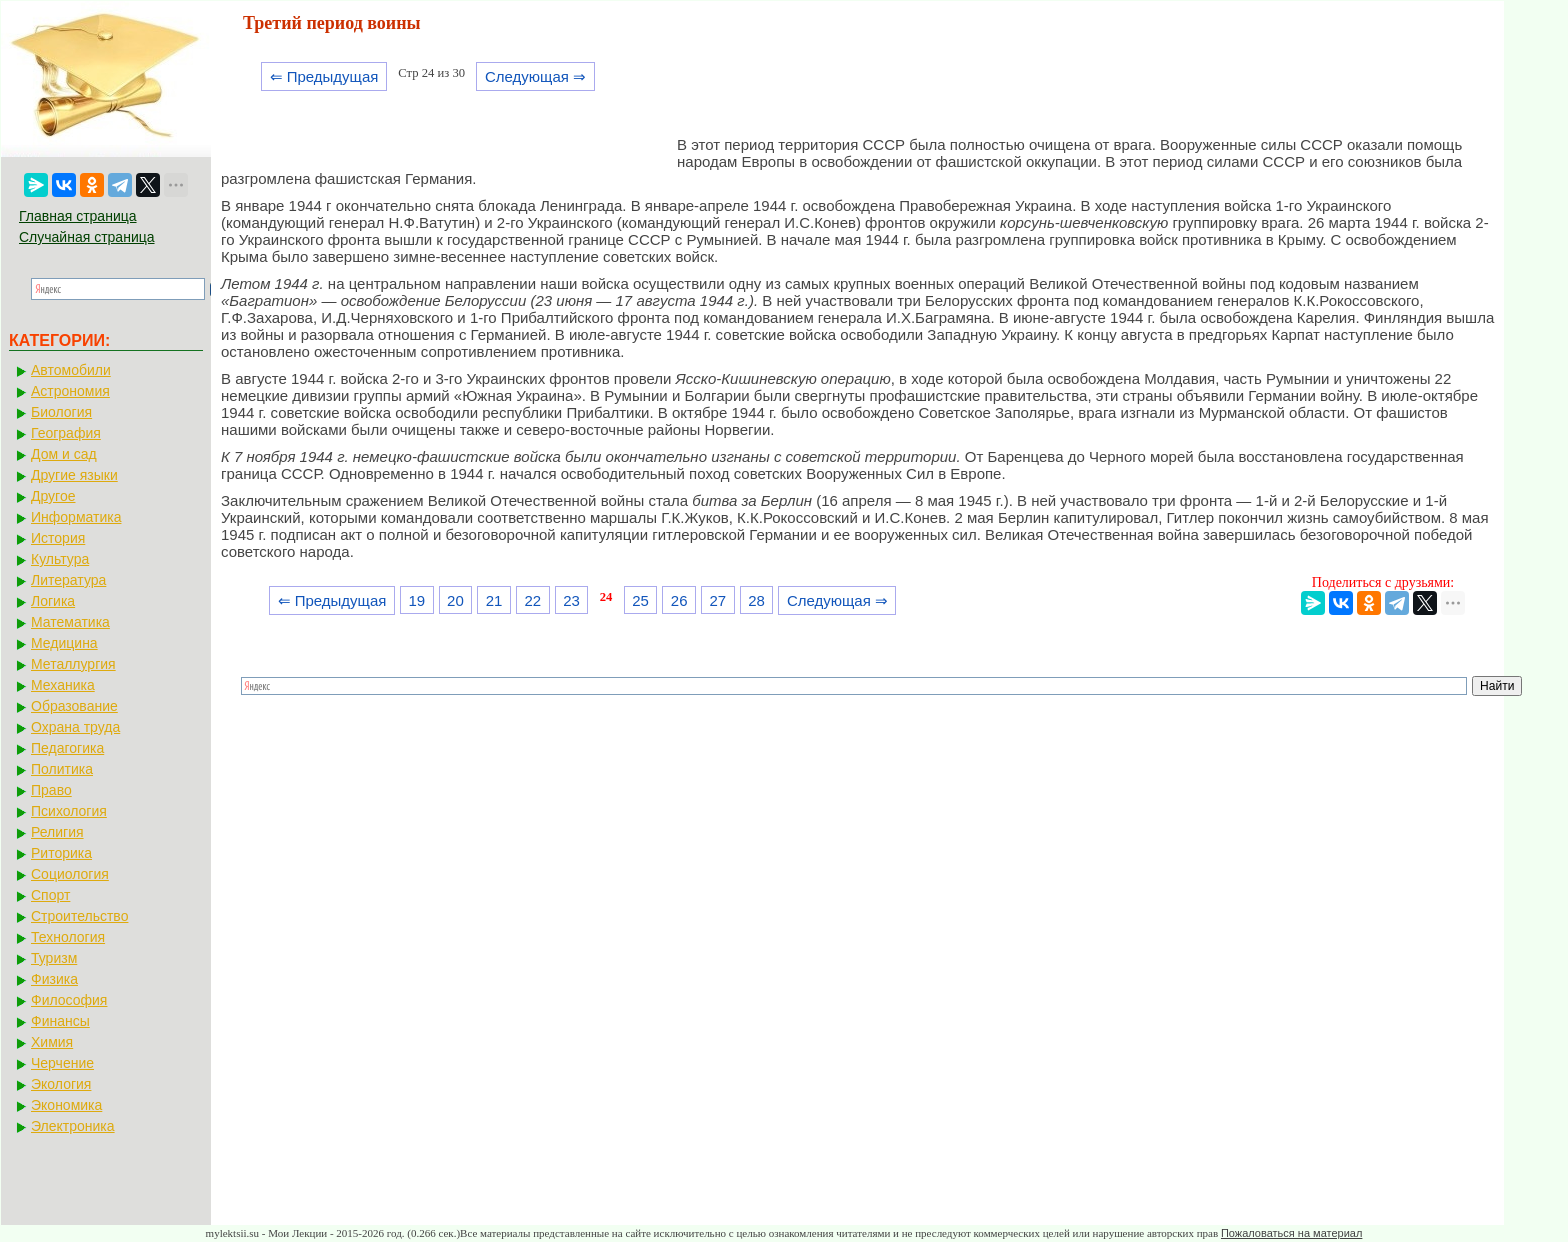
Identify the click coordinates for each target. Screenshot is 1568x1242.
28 (756, 600)
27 (718, 600)
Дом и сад (64, 454)
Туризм (54, 958)
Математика (70, 622)
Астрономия (70, 391)
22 (532, 600)
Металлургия (73, 664)
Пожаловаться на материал (1291, 1233)
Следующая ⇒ (535, 76)
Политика (62, 769)
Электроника (73, 1126)
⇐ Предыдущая (324, 76)
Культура (60, 559)
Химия (52, 1042)
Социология (70, 874)
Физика (54, 979)
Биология (61, 412)
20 (455, 600)
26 (679, 600)
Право (51, 790)
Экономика (66, 1105)
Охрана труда (75, 727)
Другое (53, 496)
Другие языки (74, 475)
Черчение (62, 1063)
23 (571, 600)
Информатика (76, 517)
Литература (68, 580)
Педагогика (67, 748)
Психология (69, 811)
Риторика (61, 853)
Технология (68, 937)
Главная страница (78, 216)
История (58, 538)
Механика (63, 685)
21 (494, 600)
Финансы (60, 1021)
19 (416, 600)
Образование (74, 706)
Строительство (79, 916)
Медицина (64, 643)
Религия (57, 832)
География (66, 433)
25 (640, 600)
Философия (69, 1000)
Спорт (50, 895)
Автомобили (71, 370)
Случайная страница (87, 237)
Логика (53, 601)
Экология (61, 1084)
